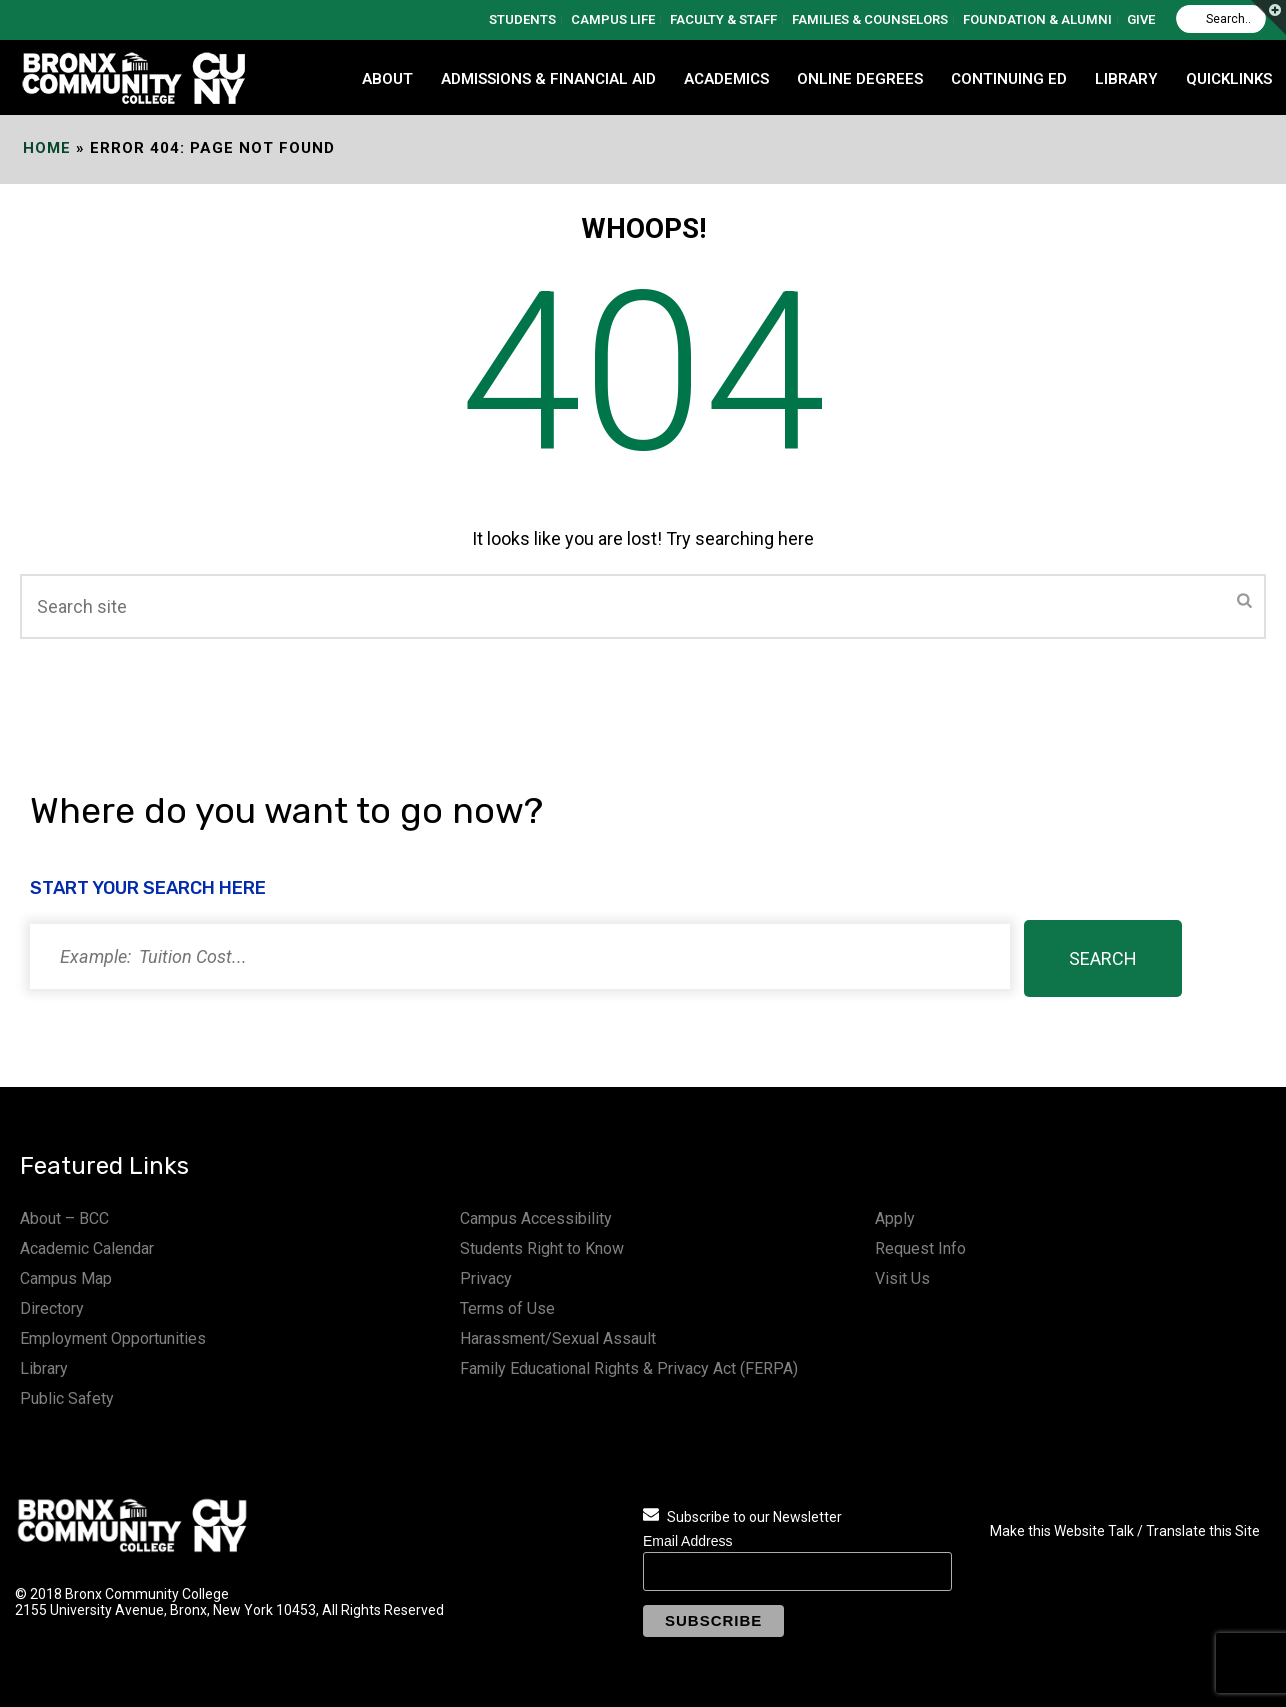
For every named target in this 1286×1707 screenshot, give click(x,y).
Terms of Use (507, 1308)
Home (47, 148)
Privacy (486, 1278)
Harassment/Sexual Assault (558, 1338)
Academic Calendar (87, 1248)
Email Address (687, 1541)
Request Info (920, 1248)
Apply (895, 1218)
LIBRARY (1126, 79)
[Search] (1221, 19)
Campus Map (66, 1278)
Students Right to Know (542, 1248)
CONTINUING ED (1009, 79)
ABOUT (387, 79)
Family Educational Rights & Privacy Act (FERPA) (629, 1368)
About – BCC (64, 1218)
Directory (52, 1308)
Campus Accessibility (536, 1218)
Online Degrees (860, 79)
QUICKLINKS (1229, 79)
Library (44, 1368)
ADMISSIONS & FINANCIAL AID (548, 79)
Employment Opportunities (113, 1338)
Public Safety (67, 1398)
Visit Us (902, 1278)
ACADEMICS (726, 79)
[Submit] (1244, 602)
